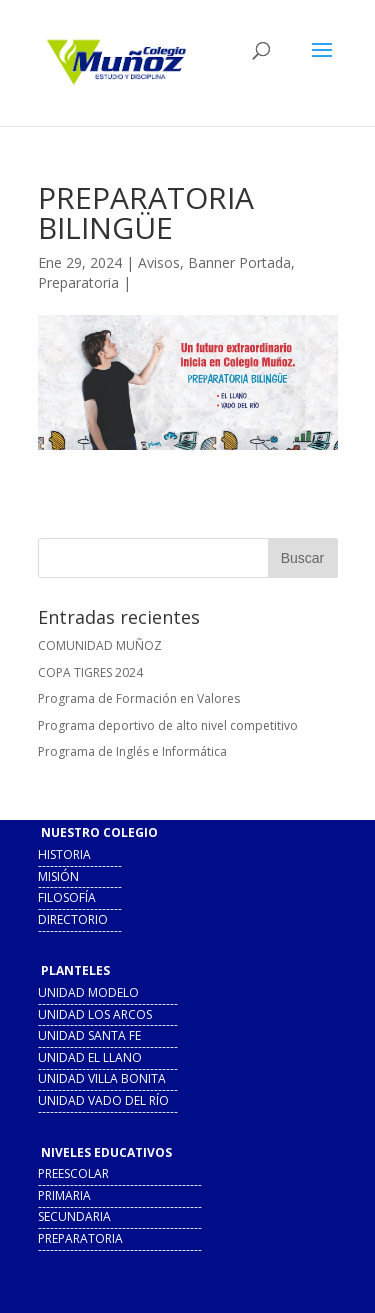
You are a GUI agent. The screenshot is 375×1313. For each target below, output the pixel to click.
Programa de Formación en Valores (139, 698)
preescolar (73, 1173)
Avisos (159, 262)
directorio (73, 919)
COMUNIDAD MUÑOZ (100, 645)
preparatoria (80, 1238)
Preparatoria (78, 282)
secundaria (74, 1216)
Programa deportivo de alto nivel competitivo (168, 725)
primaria (64, 1195)
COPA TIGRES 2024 (90, 672)
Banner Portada (239, 262)
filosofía (67, 897)
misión (58, 876)
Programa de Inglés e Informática (132, 751)
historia (64, 854)
